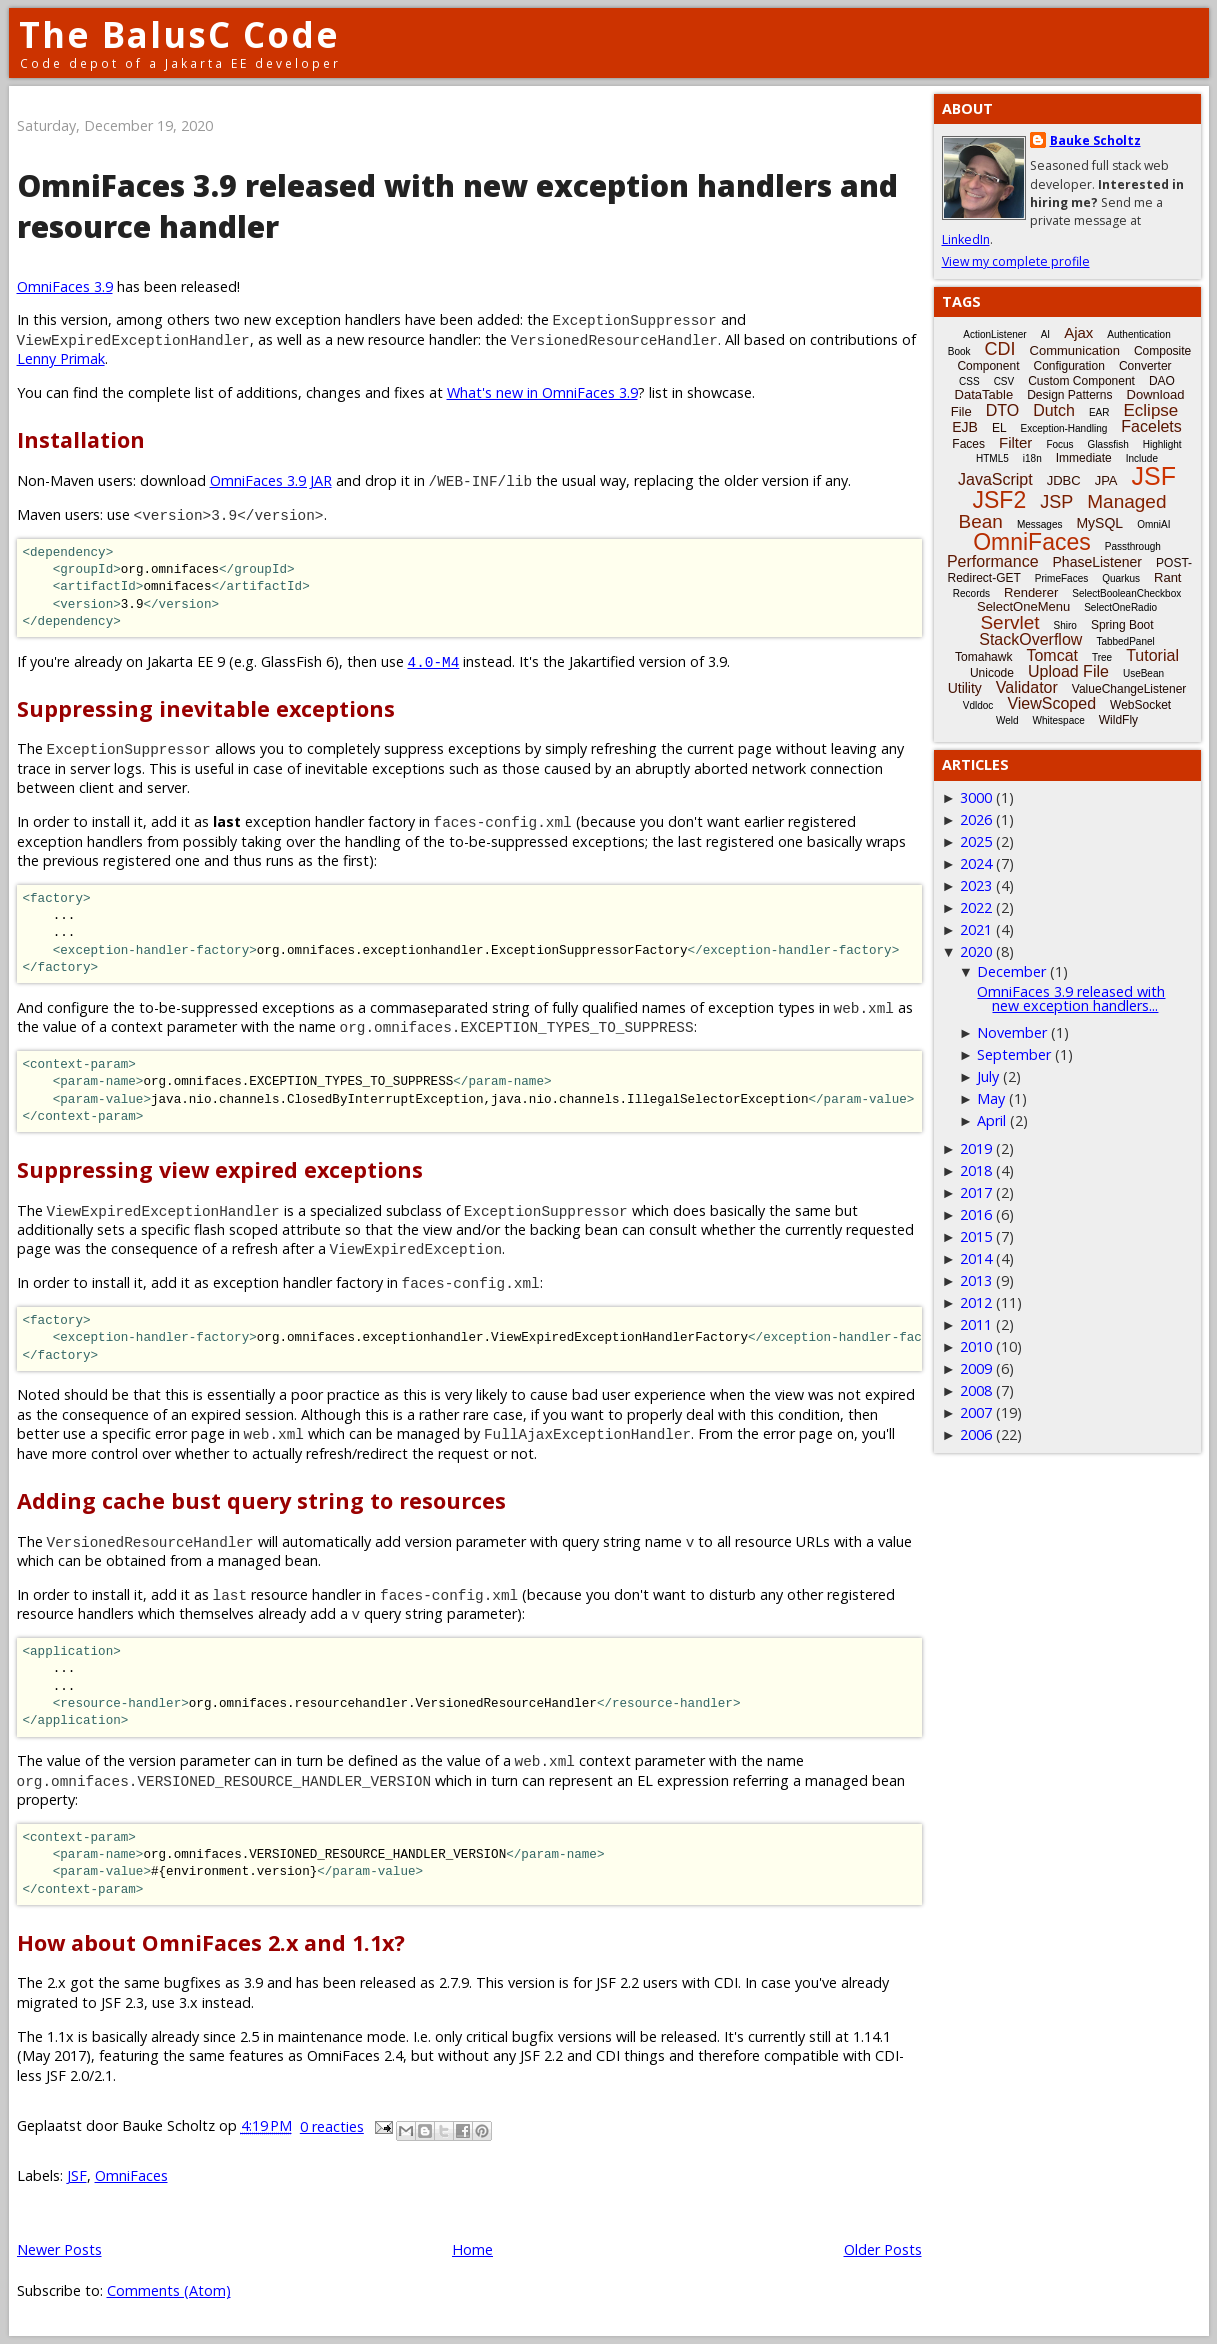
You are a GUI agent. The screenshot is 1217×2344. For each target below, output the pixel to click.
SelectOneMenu (1023, 606)
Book (959, 351)
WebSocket (1140, 705)
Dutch (1054, 410)
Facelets (1151, 426)
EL (999, 428)
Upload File (1068, 671)
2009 (976, 1368)
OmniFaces (131, 2175)
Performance (993, 561)
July (988, 1076)
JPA (1106, 480)
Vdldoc (978, 705)
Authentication (1138, 334)
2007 (976, 1412)
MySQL (1099, 523)
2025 (976, 841)
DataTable (984, 394)
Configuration (1068, 366)
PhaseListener (1098, 562)
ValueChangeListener (1129, 689)
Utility (965, 688)
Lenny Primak (61, 358)
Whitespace (1059, 720)
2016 (976, 1214)
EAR (1099, 412)
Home (472, 2249)
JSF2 (1000, 500)
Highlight (1162, 444)
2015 (976, 1236)
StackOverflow (1030, 639)
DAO (1162, 381)
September (1014, 1054)
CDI (1000, 349)
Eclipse (1150, 410)
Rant (1167, 577)
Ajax (1078, 332)
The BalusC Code (179, 34)
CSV (1004, 381)
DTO (1002, 410)
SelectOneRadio (1120, 607)
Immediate (1084, 458)
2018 (976, 1170)
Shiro (1065, 625)
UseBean (1143, 673)
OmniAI (1153, 524)
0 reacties (332, 2126)
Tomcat (1052, 655)
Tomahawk (983, 657)
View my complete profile (1016, 261)
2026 (976, 819)
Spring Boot (1122, 625)
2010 (976, 1346)
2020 (976, 951)
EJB (965, 427)
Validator (1027, 687)
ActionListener (994, 334)
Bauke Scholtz (1095, 140)
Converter (1145, 366)
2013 (976, 1280)
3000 (976, 797)
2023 (976, 885)
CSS (969, 381)
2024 (976, 863)
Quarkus (1121, 578)
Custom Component (1081, 381)
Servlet (1009, 622)
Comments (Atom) (169, 2290)
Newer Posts (59, 2249)
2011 (976, 1324)
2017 (976, 1192)
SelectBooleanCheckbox (1126, 593)
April (991, 1120)
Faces (968, 444)
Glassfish (1108, 444)
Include (1142, 458)
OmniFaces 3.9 (65, 286)
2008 (976, 1390)
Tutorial (1152, 655)
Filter (1015, 442)
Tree (1102, 657)
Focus (1059, 444)
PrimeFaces (1061, 578)
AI (1045, 334)
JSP (1056, 502)
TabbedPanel (1125, 641)
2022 (976, 907)
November (1012, 1032)
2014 (976, 1258)
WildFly (1118, 720)
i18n (1032, 458)
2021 (976, 929)
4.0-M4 (434, 661)
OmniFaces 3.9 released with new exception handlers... (1071, 998)
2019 (976, 1148)
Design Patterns (1069, 395)
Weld (1007, 720)
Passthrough (1133, 546)
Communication (1075, 350)
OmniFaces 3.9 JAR (271, 480)
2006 (976, 1434)
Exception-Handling (1064, 428)
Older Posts (883, 2249)
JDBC (1064, 480)
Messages (1040, 524)
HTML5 (992, 458)
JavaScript (995, 479)
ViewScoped (1051, 703)
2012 (976, 1302)
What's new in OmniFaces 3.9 (542, 392)
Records (971, 593)
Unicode (992, 673)
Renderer (1031, 592)
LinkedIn (966, 239)
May (991, 1098)
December (1011, 971)
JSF (77, 2175)
